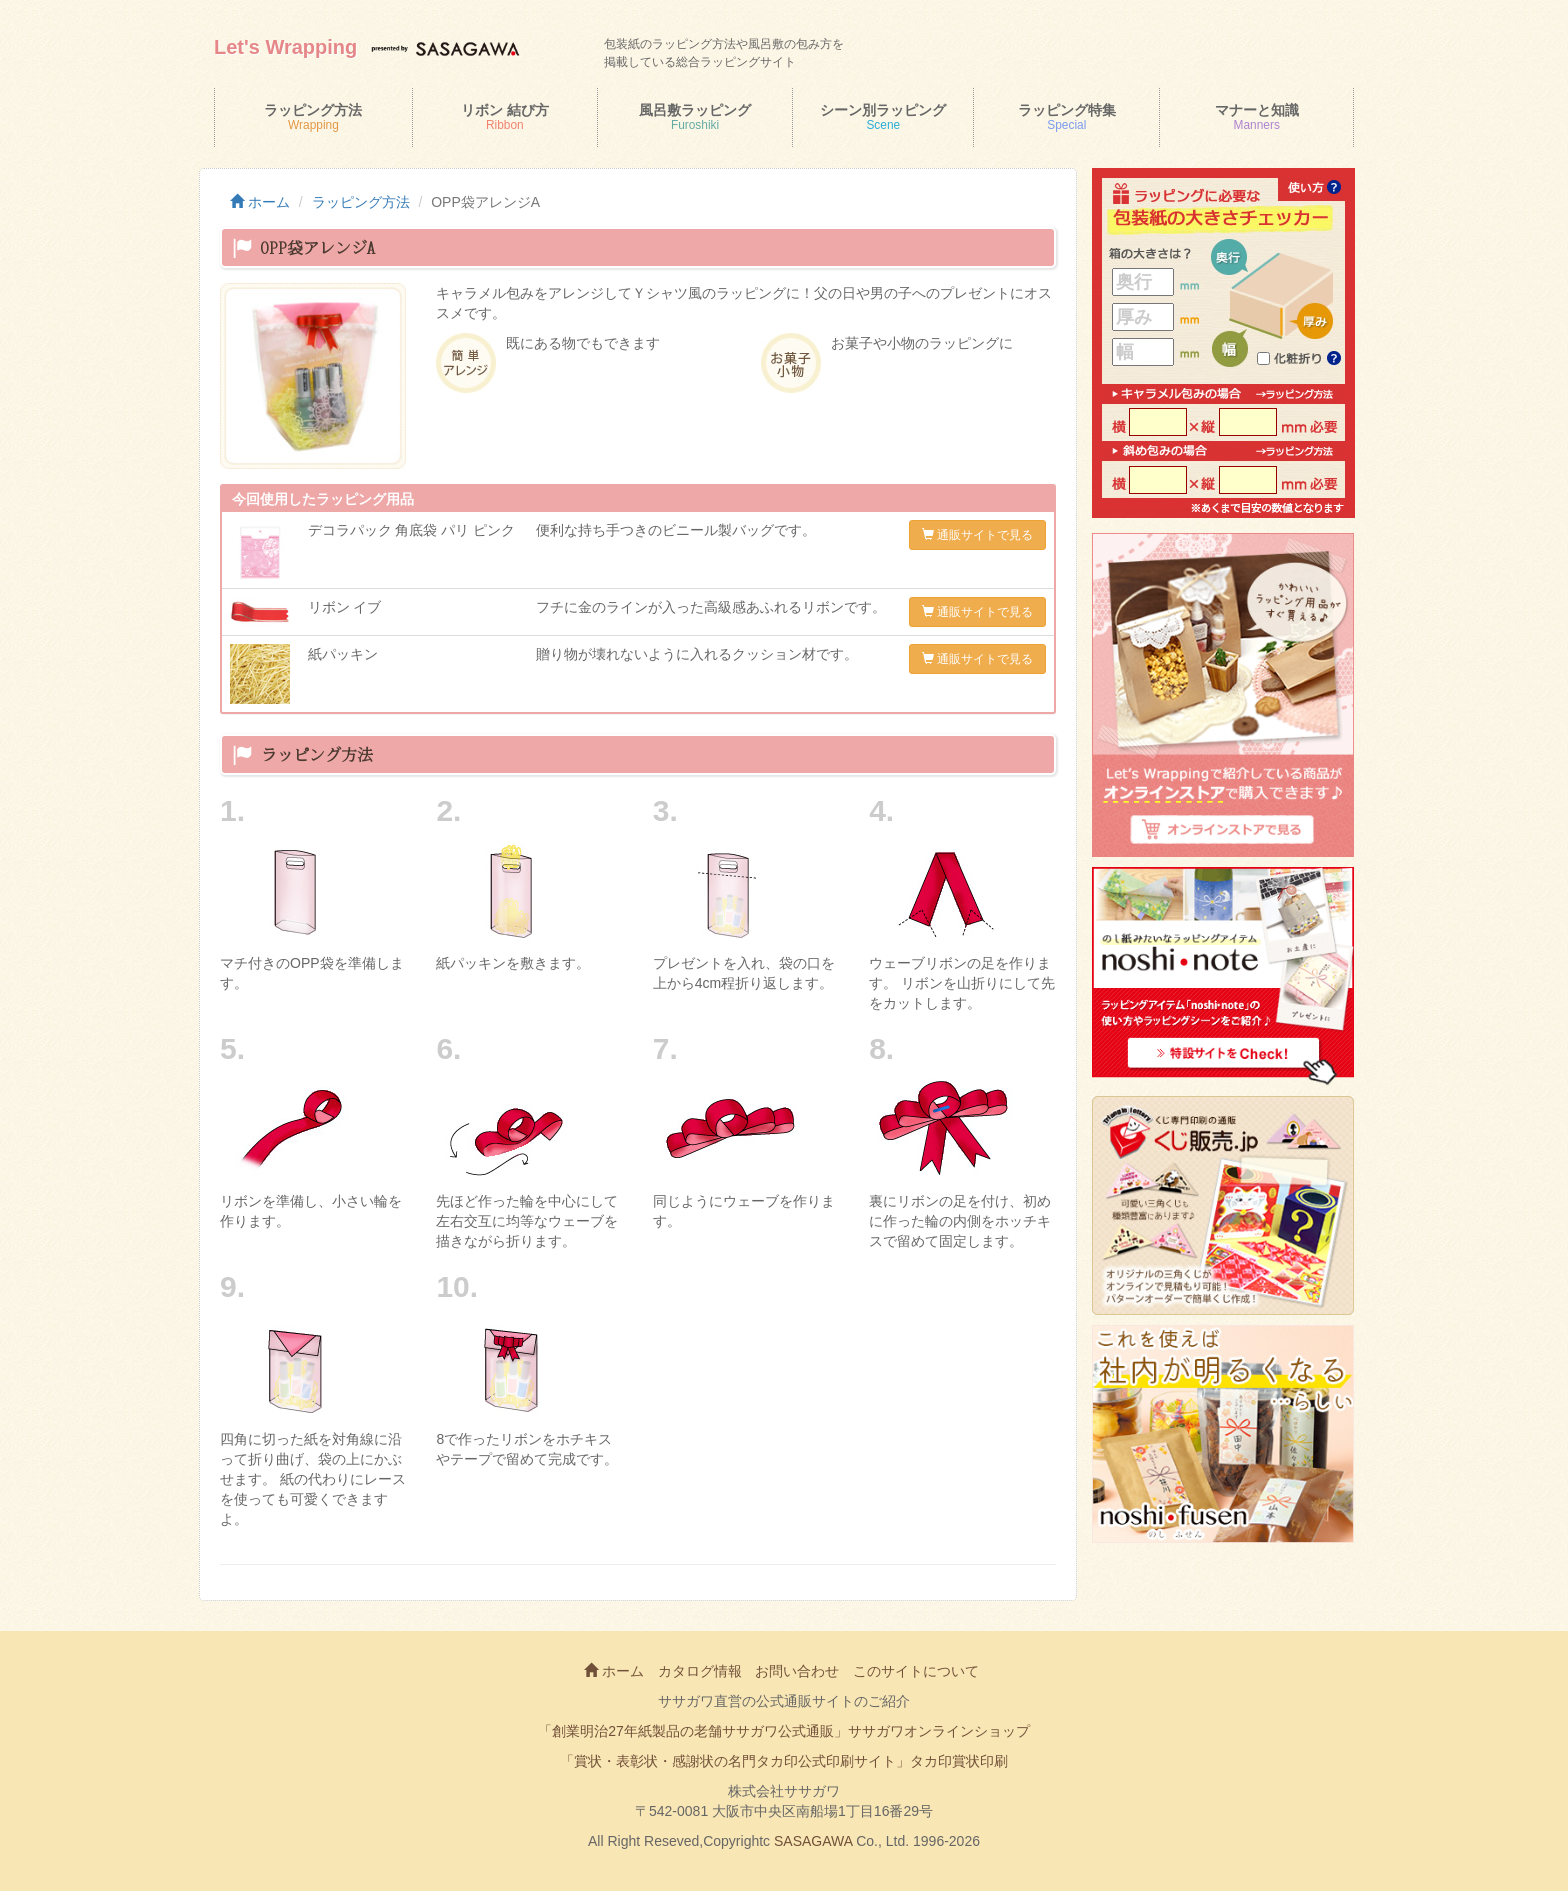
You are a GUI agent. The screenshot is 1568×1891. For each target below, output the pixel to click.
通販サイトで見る (977, 535)
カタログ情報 (700, 1671)
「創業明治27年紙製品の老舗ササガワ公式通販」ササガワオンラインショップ (784, 1731)
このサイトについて (916, 1671)
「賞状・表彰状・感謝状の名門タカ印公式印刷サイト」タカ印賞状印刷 (784, 1761)
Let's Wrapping (285, 47)
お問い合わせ (797, 1671)
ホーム (260, 202)
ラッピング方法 (361, 202)
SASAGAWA (813, 1841)
